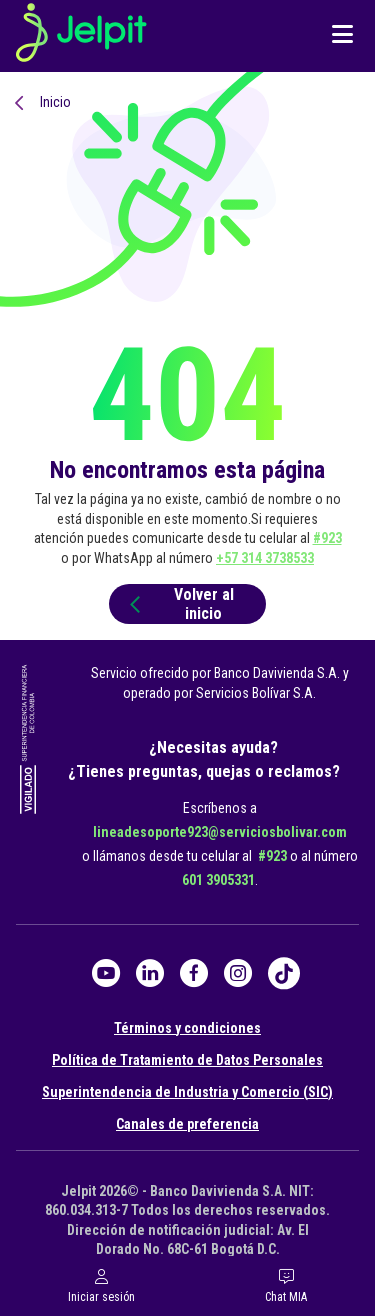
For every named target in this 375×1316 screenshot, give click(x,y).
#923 (327, 538)
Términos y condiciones (187, 1028)
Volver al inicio (178, 604)
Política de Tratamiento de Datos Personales (187, 1060)
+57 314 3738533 (265, 558)
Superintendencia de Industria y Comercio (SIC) (187, 1092)
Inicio (55, 102)
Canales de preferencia (187, 1124)
